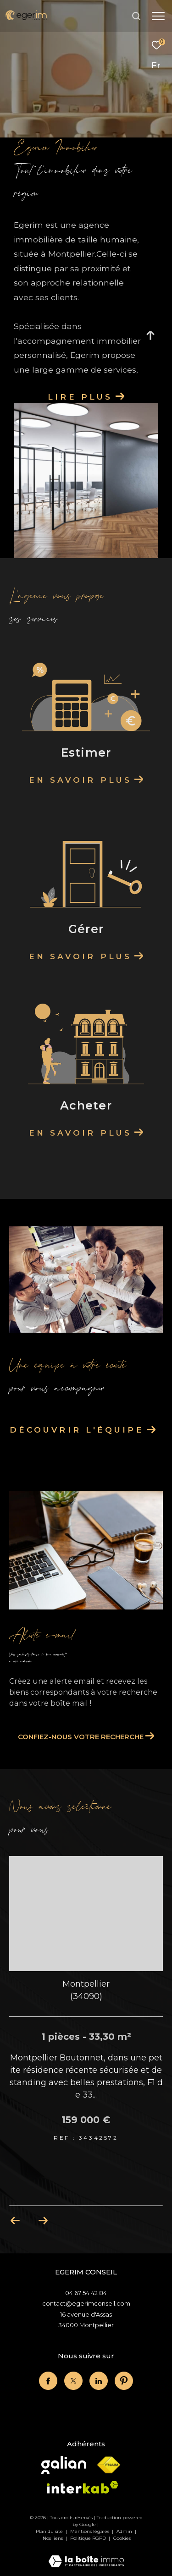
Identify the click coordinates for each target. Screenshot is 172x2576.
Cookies (122, 2538)
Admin (125, 2531)
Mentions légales (90, 2531)
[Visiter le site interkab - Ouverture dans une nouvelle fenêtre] (82, 2487)
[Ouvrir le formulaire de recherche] (136, 16)
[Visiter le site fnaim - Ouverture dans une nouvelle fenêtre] (108, 2465)
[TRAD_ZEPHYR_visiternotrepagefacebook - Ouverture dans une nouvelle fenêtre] (48, 2381)
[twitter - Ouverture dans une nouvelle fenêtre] (73, 2381)
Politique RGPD (88, 2538)
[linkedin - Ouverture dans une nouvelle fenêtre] (98, 2381)
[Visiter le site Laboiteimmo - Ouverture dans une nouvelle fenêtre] (86, 2555)
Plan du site (50, 2531)
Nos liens (53, 2538)
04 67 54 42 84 (86, 2292)
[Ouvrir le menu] (158, 16)
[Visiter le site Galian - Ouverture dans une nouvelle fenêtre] (63, 2465)
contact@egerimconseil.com (86, 2303)
